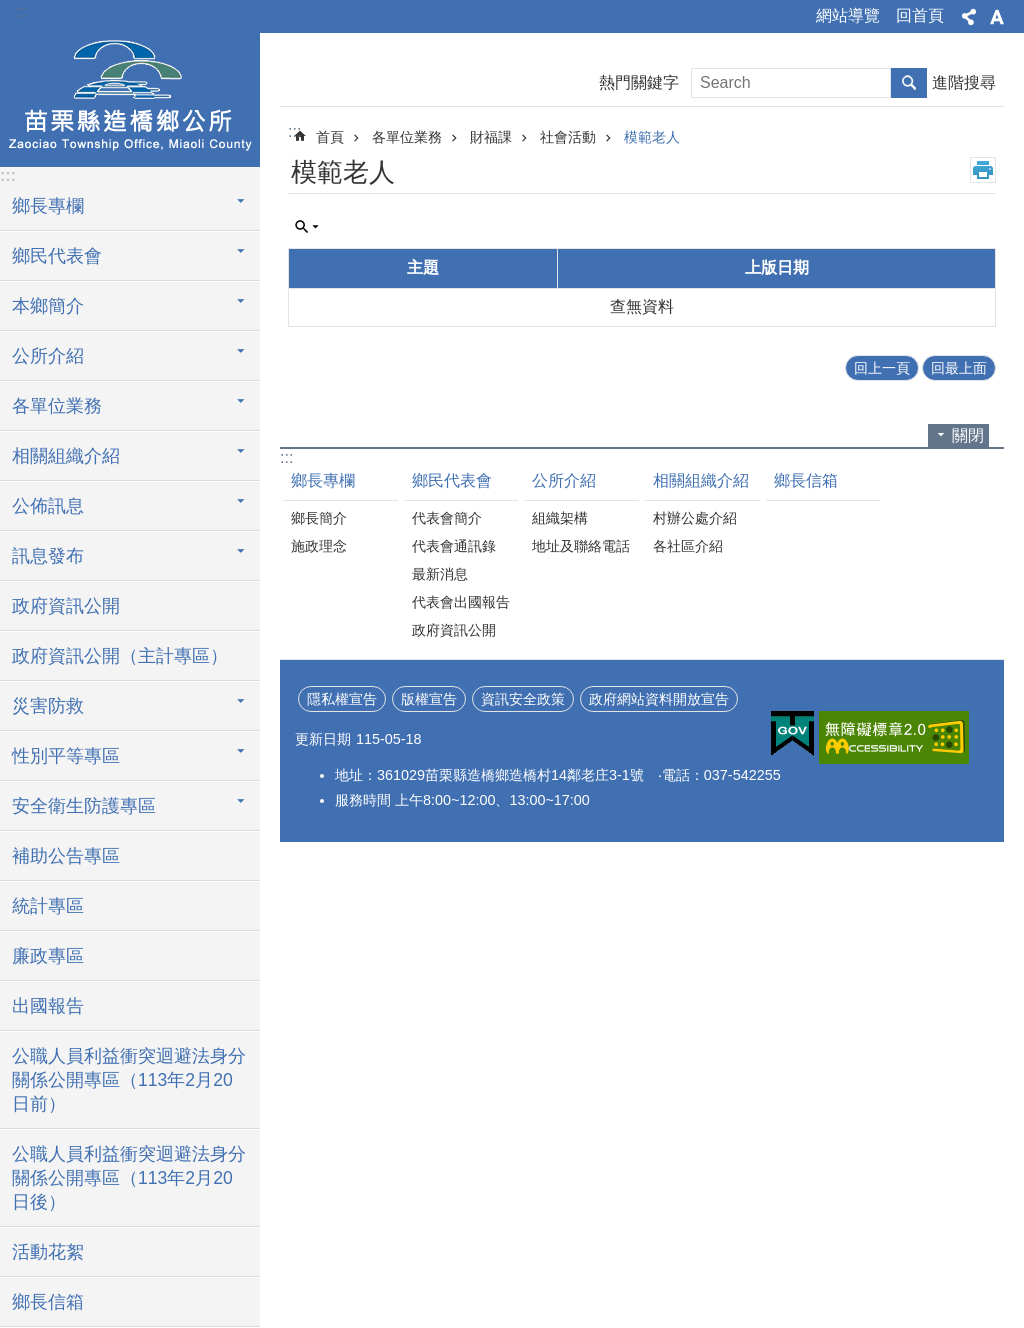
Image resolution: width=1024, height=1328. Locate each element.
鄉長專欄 (48, 206)
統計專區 (48, 906)
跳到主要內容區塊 (10, 10)
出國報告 (48, 1006)
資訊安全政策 (523, 699)
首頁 (330, 137)
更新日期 (323, 739)
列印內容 (983, 170)
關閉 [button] (968, 435)
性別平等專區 (66, 756)
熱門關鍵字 (639, 82)
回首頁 (920, 15)
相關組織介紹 (66, 456)
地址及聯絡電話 (581, 546)
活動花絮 (48, 1252)
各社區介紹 (688, 546)
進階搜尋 (964, 82)
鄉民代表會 (57, 256)
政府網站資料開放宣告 (659, 699)
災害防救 (48, 706)
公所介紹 (48, 356)
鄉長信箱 (48, 1302)
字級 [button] (997, 17)
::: (21, 11)
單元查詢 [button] (307, 227)
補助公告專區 (66, 856)
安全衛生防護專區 (84, 806)
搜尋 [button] (909, 83)
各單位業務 (57, 406)
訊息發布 (48, 556)
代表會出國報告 (461, 602)
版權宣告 (429, 699)
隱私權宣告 (342, 699)
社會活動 (568, 137)
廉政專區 (48, 956)
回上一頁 (882, 368)
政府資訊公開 (66, 606)
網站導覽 (848, 15)
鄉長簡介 (319, 518)
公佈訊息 (48, 506)
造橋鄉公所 (130, 97)
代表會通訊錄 (454, 546)
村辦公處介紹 (695, 518)
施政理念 (319, 546)
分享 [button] (969, 17)
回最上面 (959, 368)
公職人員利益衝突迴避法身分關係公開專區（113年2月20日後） (129, 1178)
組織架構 (560, 518)
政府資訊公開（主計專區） (120, 656)
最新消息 (440, 574)
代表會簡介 (447, 518)
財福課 (491, 137)
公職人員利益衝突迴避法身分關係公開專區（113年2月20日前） (129, 1080)
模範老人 (652, 137)
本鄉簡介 (48, 306)
